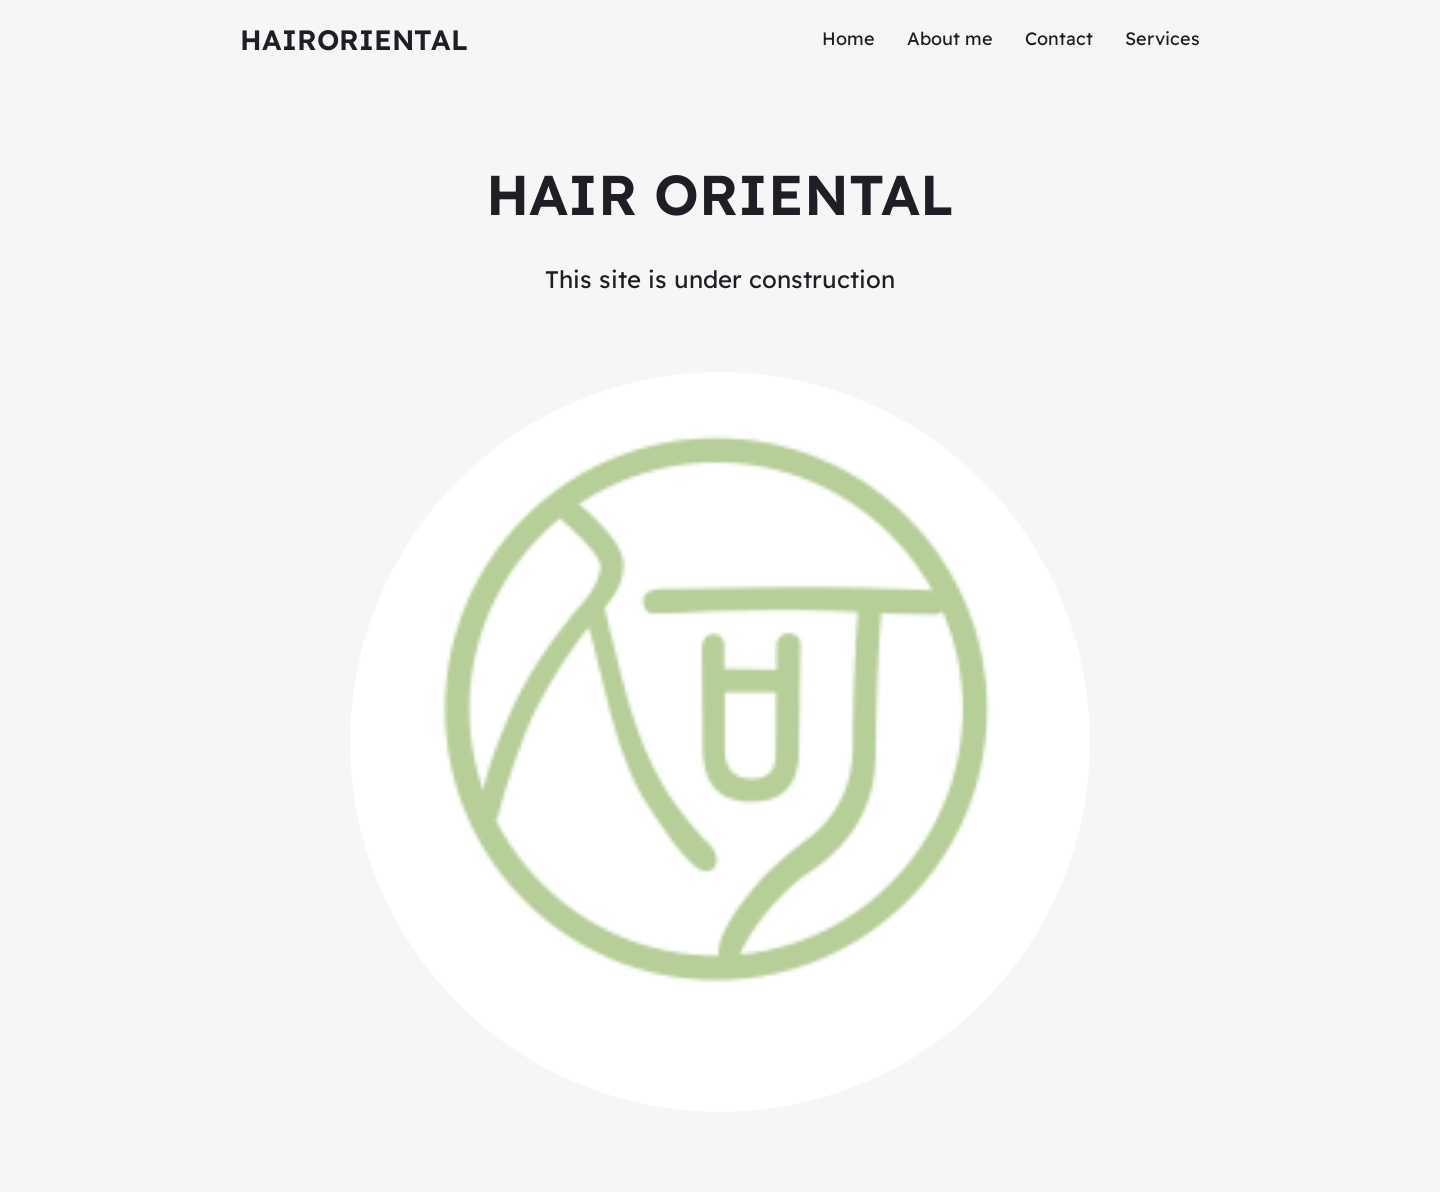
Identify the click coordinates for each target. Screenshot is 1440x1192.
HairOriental (354, 39)
